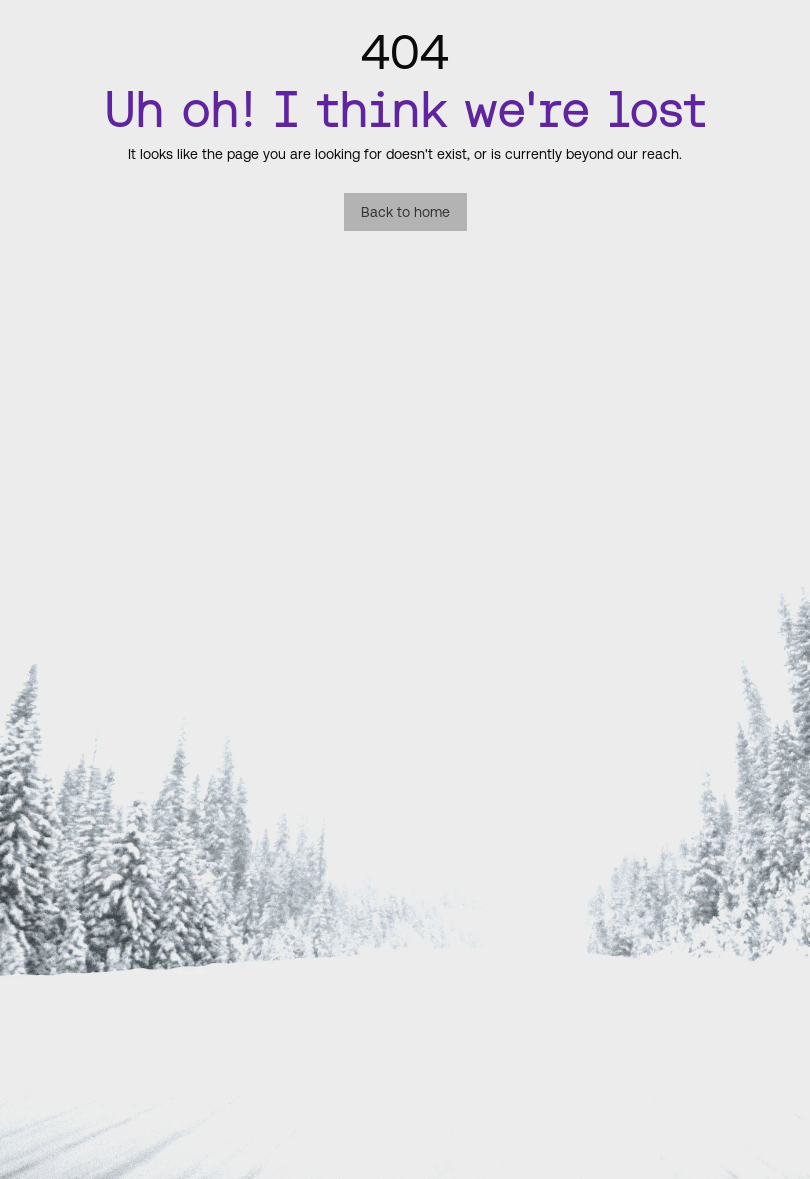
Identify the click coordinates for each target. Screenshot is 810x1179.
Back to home (405, 212)
